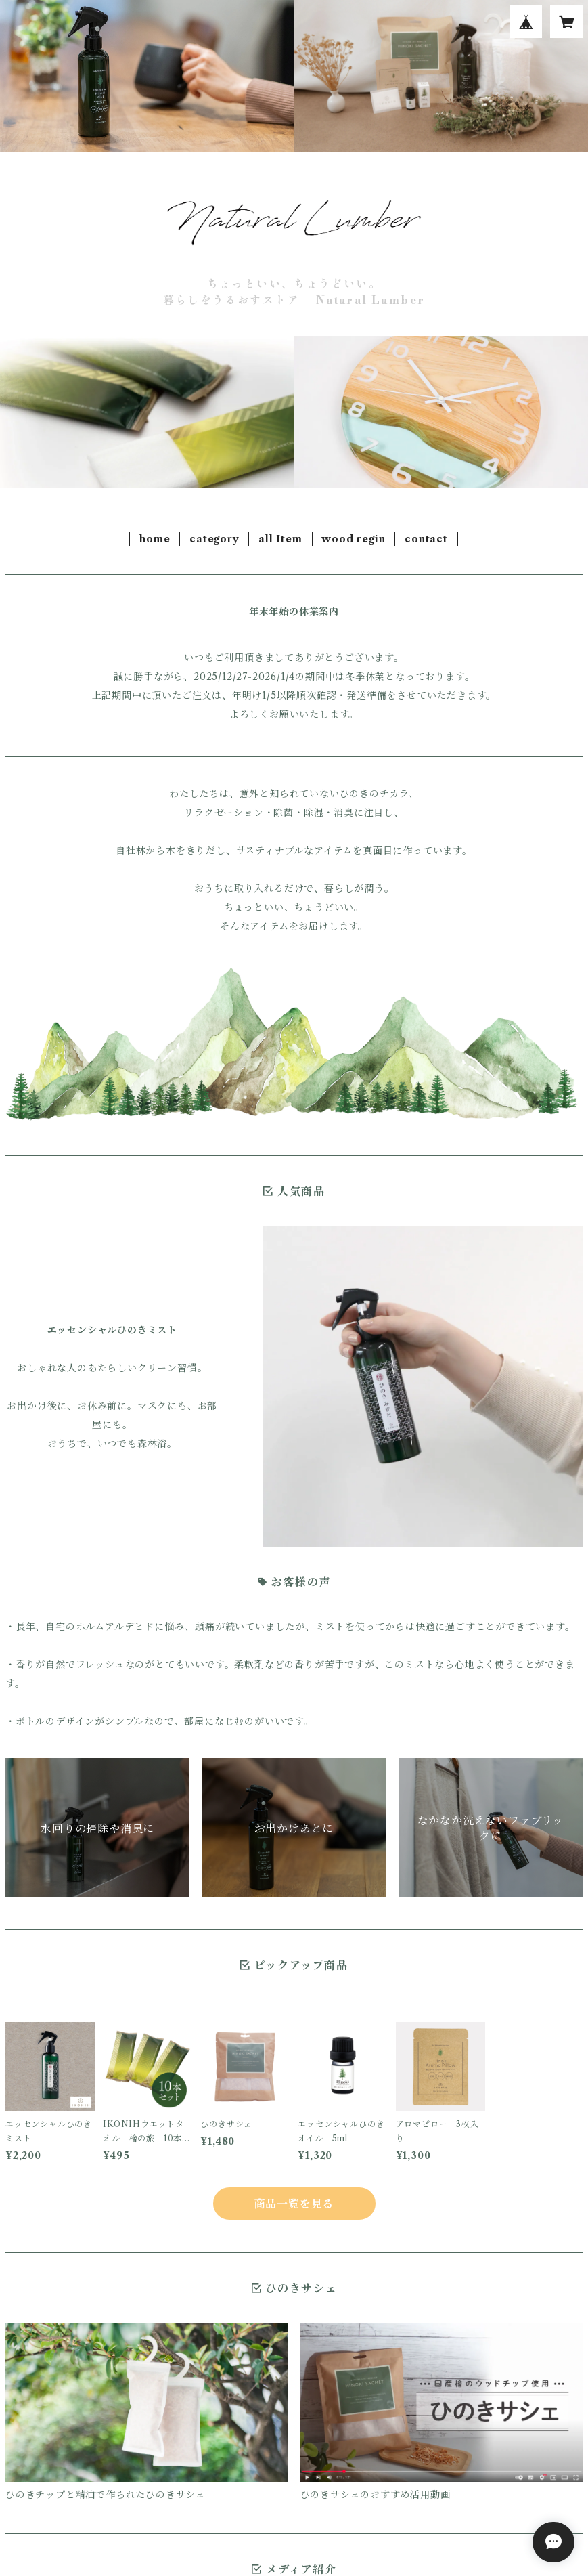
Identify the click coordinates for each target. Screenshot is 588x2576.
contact (426, 539)
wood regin (353, 539)
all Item (280, 539)
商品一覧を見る (294, 2203)
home (154, 539)
